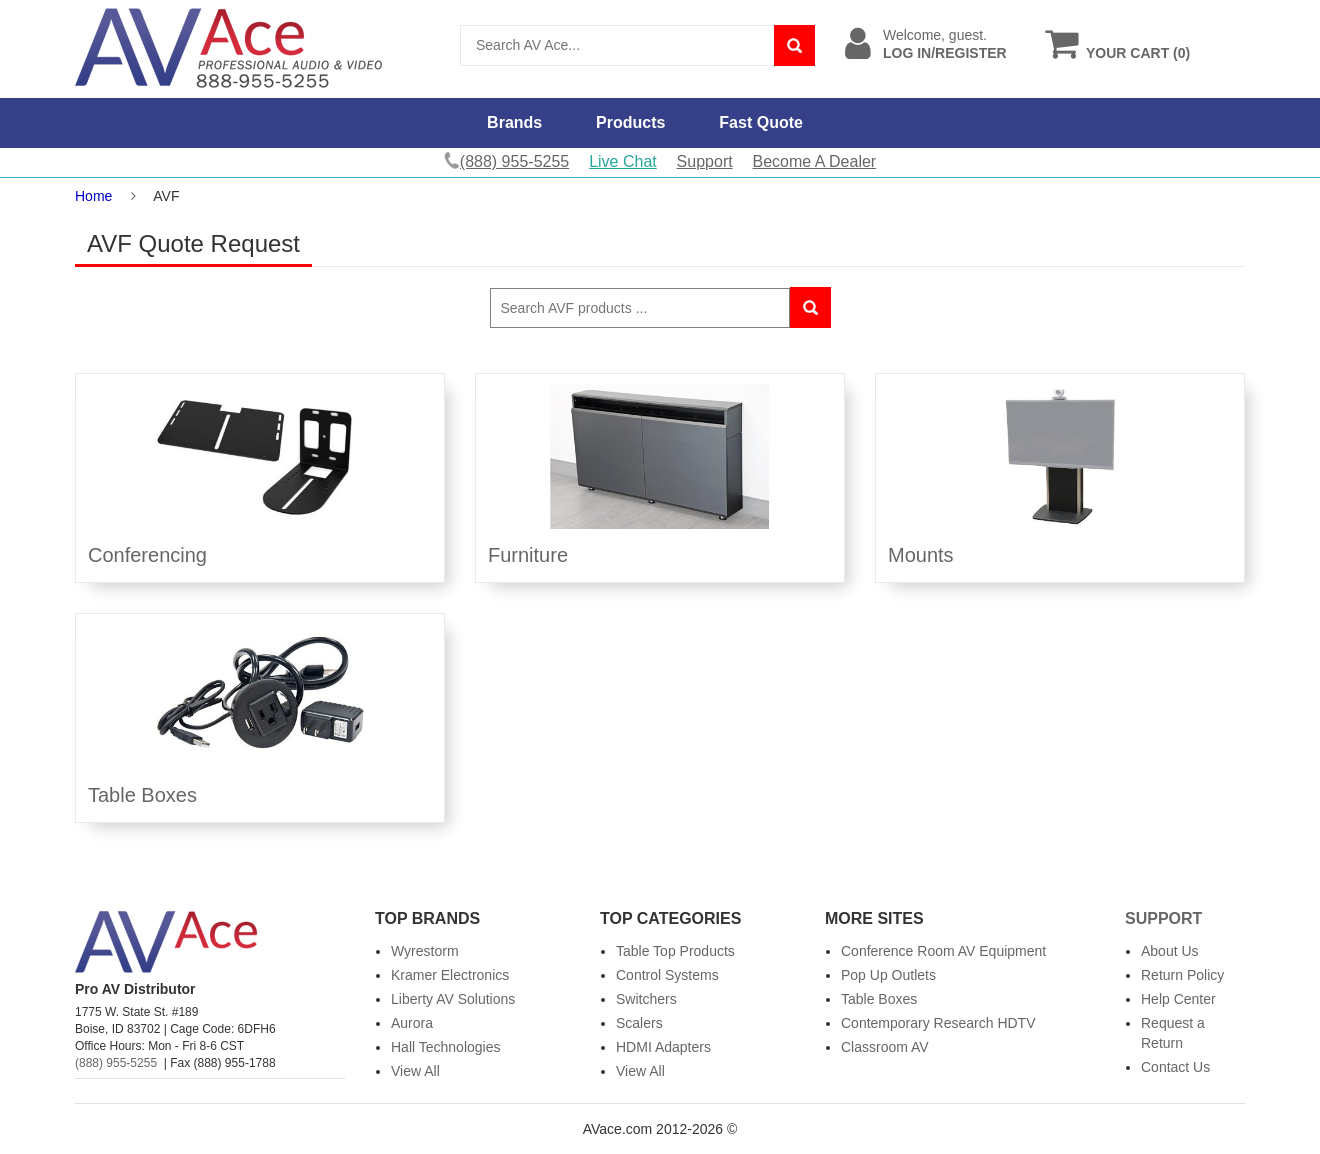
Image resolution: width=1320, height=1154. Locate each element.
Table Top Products (675, 951)
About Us (1170, 951)
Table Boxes (879, 999)
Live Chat (623, 161)
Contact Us (1175, 1067)
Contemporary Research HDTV (938, 1023)
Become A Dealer (815, 161)
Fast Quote (761, 122)
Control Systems (667, 975)
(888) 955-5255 (116, 1063)
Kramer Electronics (450, 975)
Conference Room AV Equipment (943, 951)
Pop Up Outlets (888, 975)
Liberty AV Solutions (453, 999)
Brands (514, 122)
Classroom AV (885, 1047)
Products (630, 122)
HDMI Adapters (663, 1047)
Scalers (639, 1023)
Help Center (1178, 999)
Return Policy (1182, 975)
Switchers (646, 999)
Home (93, 196)
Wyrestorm (425, 951)
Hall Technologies (445, 1047)
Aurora (412, 1023)
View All (415, 1071)
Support (705, 161)
